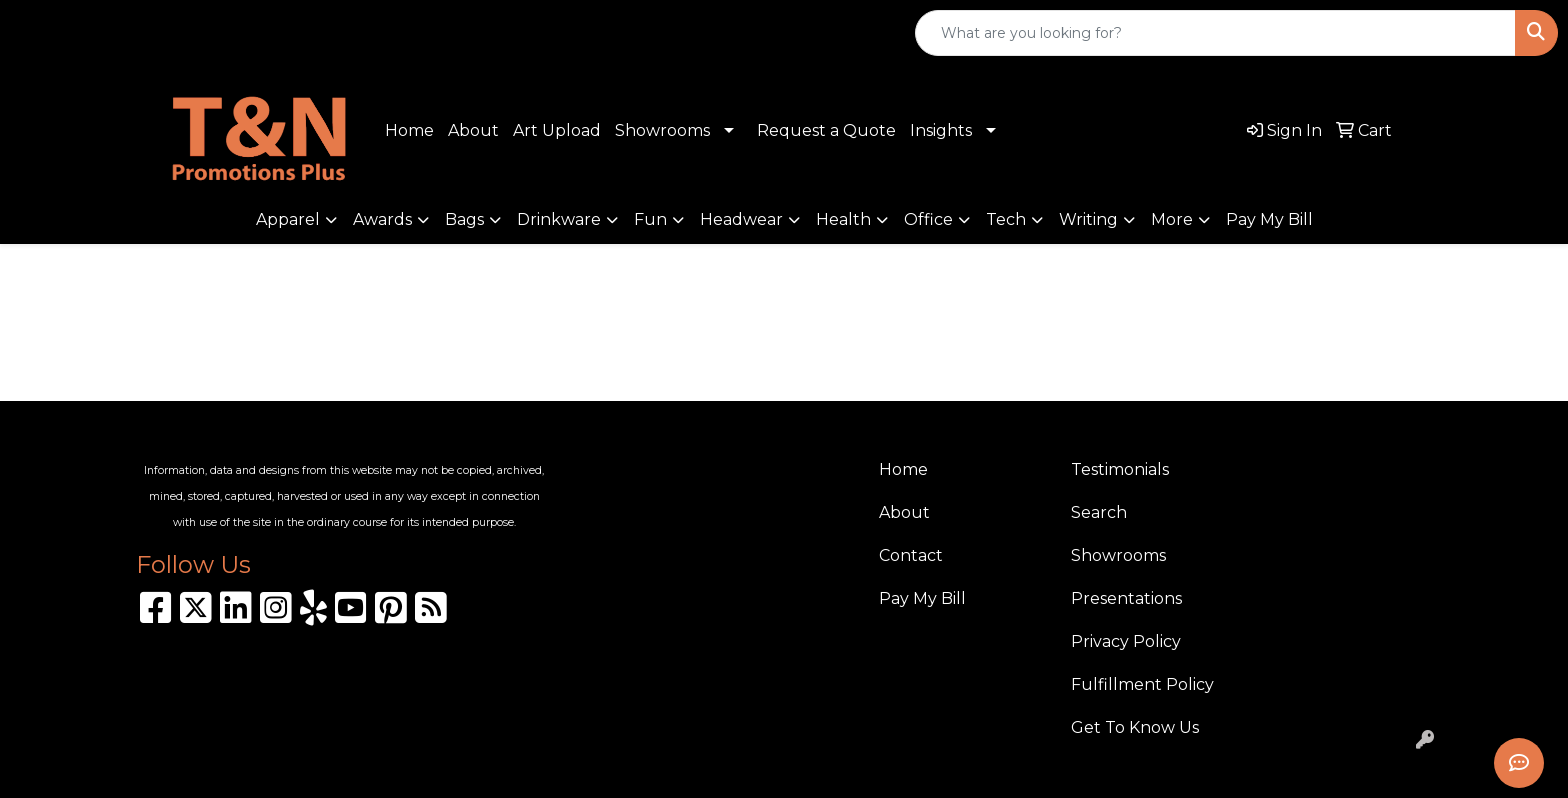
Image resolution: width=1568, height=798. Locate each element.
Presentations (1126, 598)
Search (1099, 512)
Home (409, 130)
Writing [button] (1088, 219)
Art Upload (557, 130)
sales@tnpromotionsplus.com (294, 33)
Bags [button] (464, 219)
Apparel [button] (288, 219)
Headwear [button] (741, 219)
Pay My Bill (1269, 219)
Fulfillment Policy (1142, 684)
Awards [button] (382, 219)
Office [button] (928, 219)
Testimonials (1120, 469)
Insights (941, 130)
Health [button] (843, 219)
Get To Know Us (1135, 727)
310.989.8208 (85, 33)
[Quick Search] (1215, 33)
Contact (911, 555)
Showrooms (662, 130)
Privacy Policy (1126, 641)
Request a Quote (826, 130)
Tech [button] (1006, 219)
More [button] (1172, 219)
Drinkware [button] (559, 219)
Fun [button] (650, 219)
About (473, 130)
